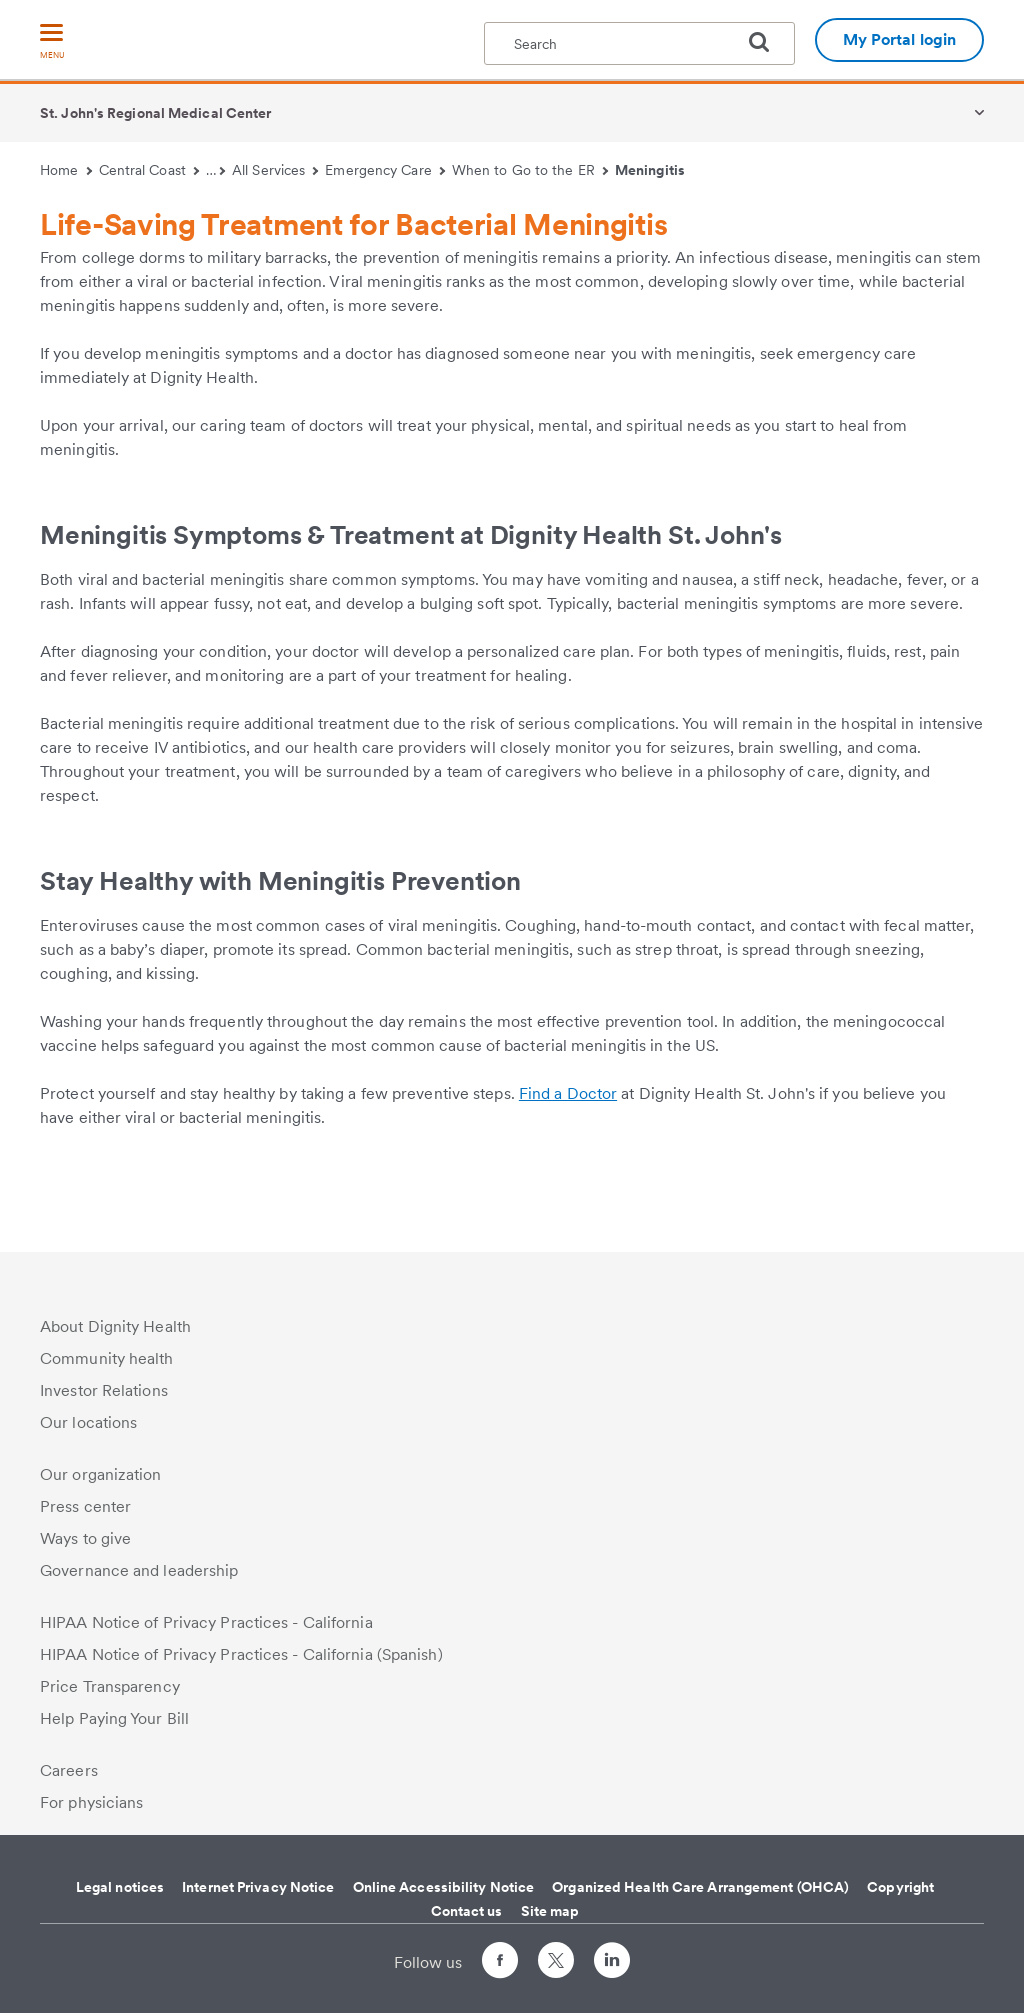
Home (66, 170)
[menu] (52, 42)
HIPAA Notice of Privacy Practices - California (206, 1622)
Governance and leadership (139, 1570)
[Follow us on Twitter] (556, 1951)
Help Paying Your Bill (114, 1718)
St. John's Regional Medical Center (155, 113)
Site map (550, 1911)
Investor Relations (104, 1390)
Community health (107, 1358)
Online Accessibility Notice (444, 1887)
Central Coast (149, 170)
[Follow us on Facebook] (500, 1963)
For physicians (91, 1802)
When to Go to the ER (530, 170)
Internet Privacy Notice (258, 1887)
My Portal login (900, 39)
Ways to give (85, 1538)
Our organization (101, 1474)
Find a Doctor (568, 1093)
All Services (275, 170)
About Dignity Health (115, 1326)
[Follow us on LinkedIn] (612, 1963)
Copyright (900, 1887)
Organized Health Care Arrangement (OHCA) (700, 1887)
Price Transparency (110, 1686)
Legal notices (120, 1887)
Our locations (88, 1422)
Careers (69, 1770)
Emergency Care (385, 170)
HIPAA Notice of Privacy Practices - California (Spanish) (241, 1654)
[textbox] (639, 43)
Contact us (467, 1911)
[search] (767, 42)
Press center (85, 1506)
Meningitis (650, 170)
